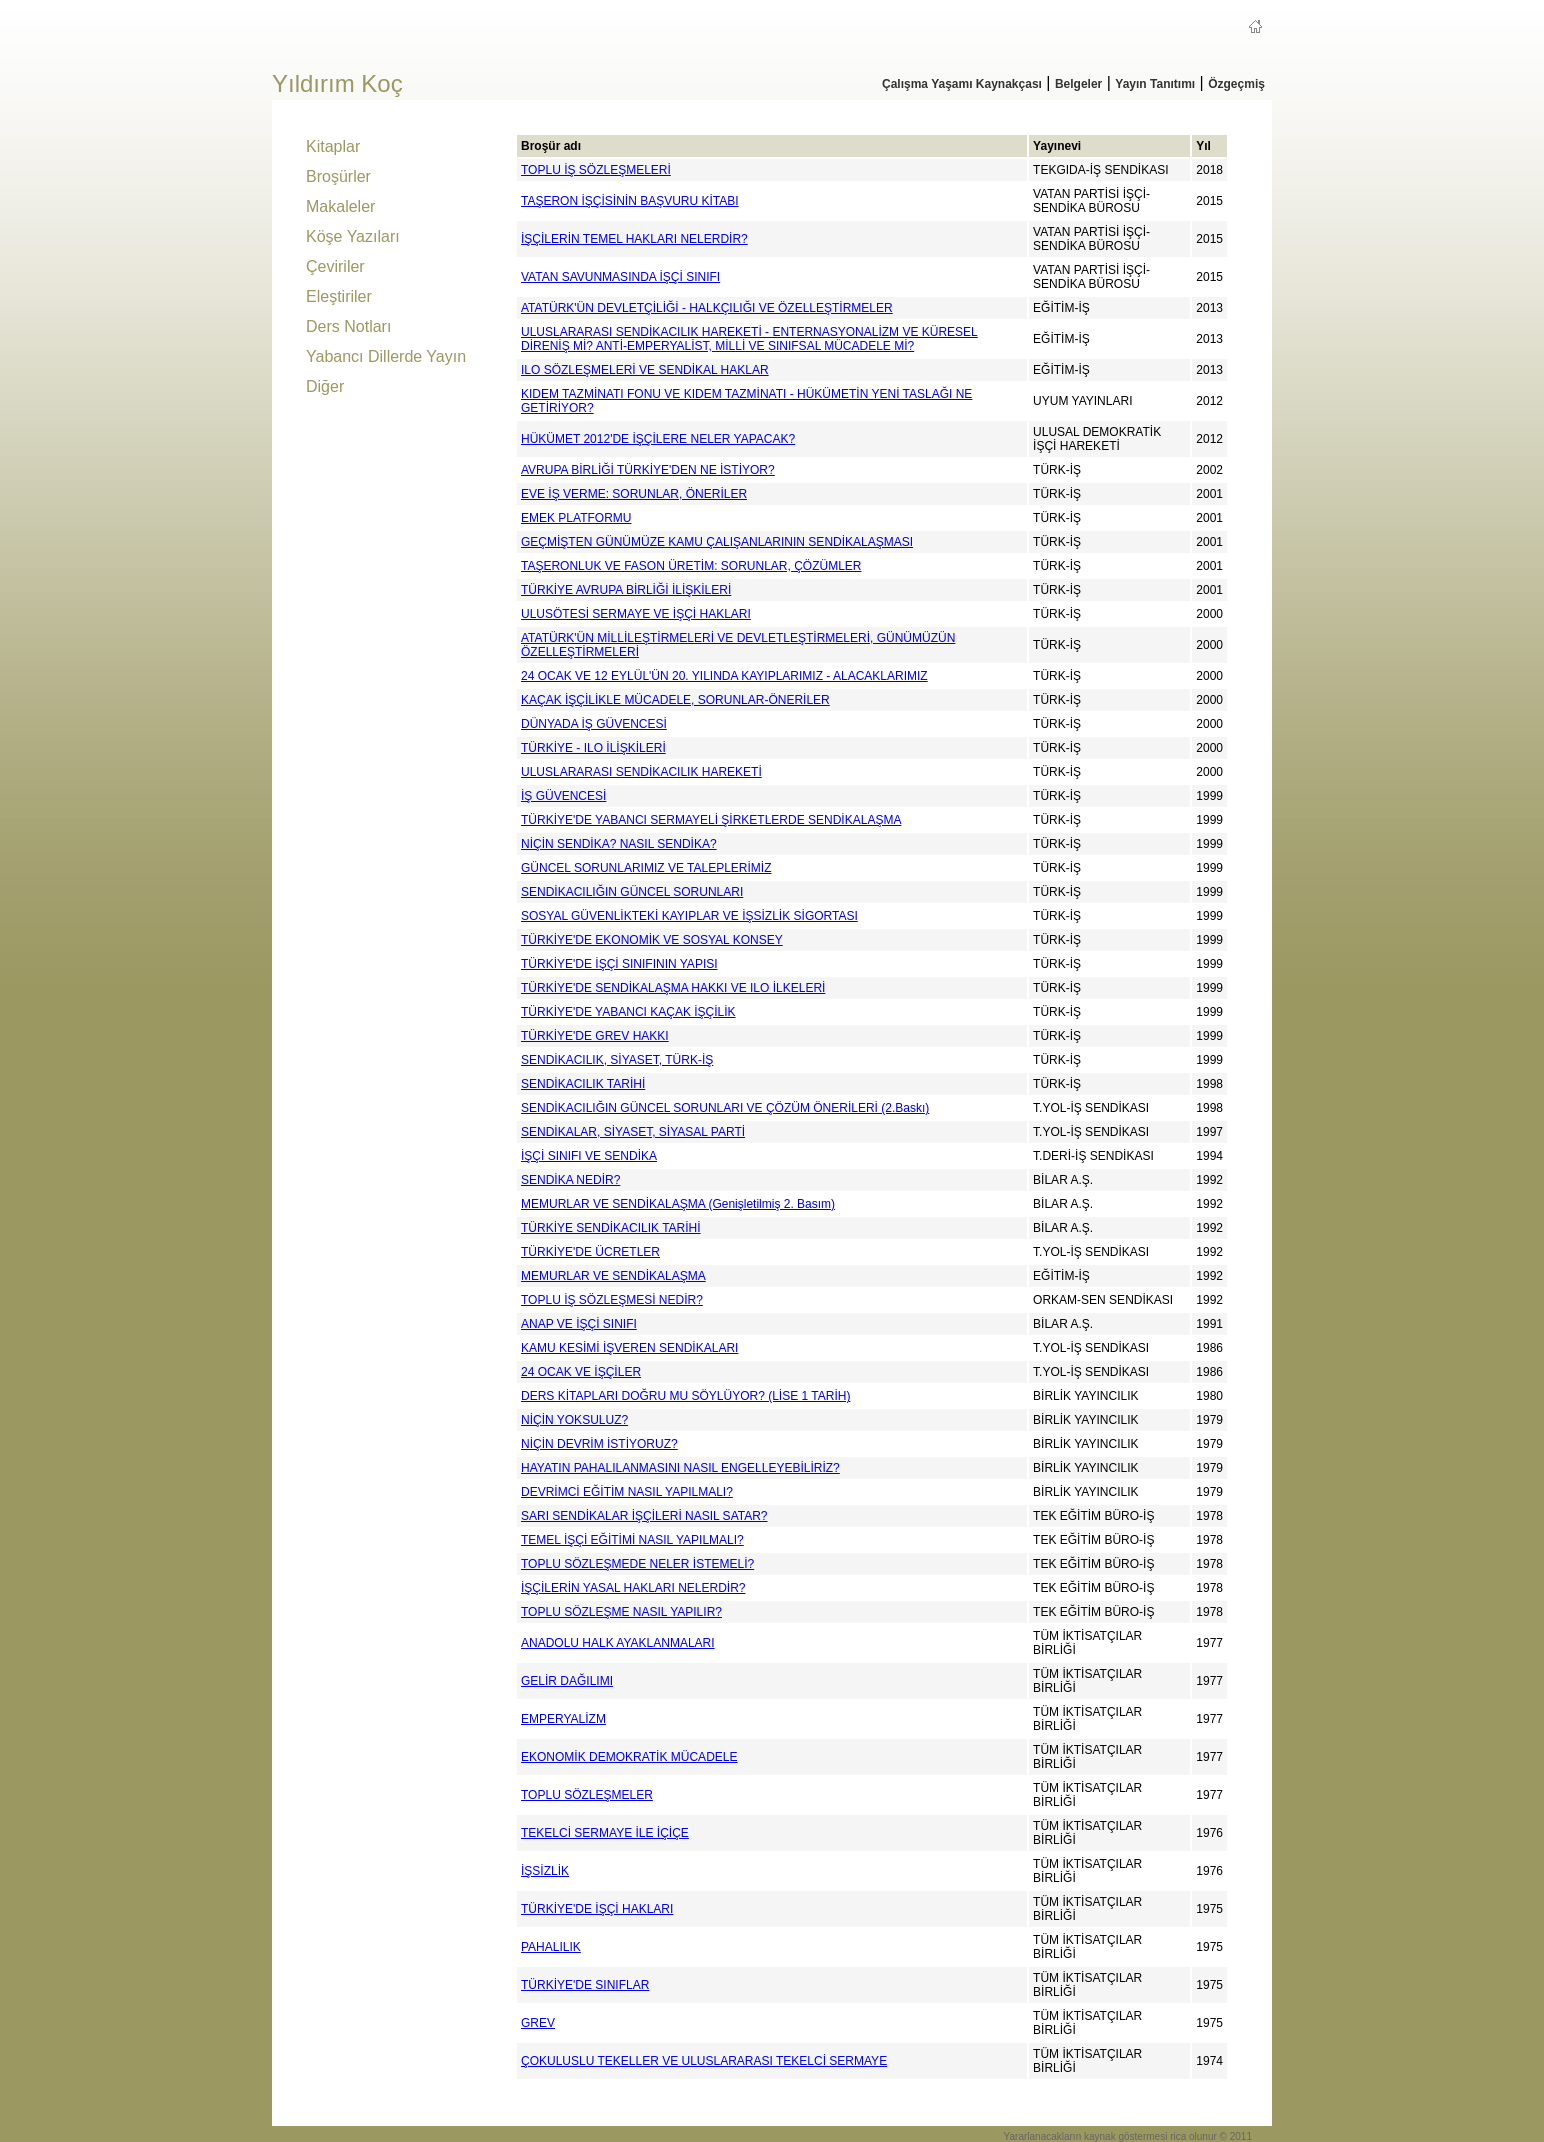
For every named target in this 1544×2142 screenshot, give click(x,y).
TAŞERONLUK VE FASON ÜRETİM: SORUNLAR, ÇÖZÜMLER (691, 566)
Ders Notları (348, 326)
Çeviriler (335, 266)
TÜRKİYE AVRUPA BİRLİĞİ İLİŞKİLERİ (626, 590)
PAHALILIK (551, 1947)
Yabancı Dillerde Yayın (386, 356)
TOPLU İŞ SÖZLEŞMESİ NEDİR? (612, 1300)
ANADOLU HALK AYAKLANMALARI (618, 1643)
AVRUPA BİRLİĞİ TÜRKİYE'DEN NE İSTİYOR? (648, 470)
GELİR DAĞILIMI (567, 1681)
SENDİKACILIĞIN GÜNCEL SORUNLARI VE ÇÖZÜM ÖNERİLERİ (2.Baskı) (725, 1108)
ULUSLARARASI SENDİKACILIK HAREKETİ (641, 772)
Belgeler (1078, 84)
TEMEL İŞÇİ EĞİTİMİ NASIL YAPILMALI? (632, 1540)
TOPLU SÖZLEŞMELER (587, 1795)
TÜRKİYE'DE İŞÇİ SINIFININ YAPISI (619, 964)
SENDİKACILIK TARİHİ (583, 1084)
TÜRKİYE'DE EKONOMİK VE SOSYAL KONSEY (652, 940)
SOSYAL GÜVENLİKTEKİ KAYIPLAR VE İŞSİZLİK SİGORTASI (689, 916)
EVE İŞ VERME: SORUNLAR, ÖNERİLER (634, 494)
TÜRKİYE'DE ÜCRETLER (590, 1252)
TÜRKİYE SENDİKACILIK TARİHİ (611, 1228)
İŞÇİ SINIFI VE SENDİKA (589, 1156)
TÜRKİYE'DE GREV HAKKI (595, 1036)
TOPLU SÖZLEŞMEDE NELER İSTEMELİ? (637, 1564)
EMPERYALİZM (563, 1719)
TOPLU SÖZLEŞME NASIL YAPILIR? (621, 1612)
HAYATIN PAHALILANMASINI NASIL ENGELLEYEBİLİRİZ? (680, 1468)
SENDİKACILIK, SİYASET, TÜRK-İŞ (617, 1060)
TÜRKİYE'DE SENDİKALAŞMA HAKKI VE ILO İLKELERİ (673, 988)
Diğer (325, 386)
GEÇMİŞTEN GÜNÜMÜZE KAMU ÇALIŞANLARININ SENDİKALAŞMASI (717, 542)
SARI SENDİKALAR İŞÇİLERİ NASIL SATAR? (644, 1516)
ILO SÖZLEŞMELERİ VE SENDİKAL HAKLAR (645, 370)
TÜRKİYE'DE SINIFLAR (585, 1985)
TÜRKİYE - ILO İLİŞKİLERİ (593, 748)
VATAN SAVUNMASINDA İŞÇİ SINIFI (620, 277)
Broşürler (338, 176)
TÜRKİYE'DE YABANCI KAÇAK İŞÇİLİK (628, 1012)
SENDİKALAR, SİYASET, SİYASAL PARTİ (633, 1132)
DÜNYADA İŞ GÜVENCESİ (594, 724)
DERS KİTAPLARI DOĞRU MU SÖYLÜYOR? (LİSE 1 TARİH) (685, 1396)
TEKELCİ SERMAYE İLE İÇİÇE (605, 1833)
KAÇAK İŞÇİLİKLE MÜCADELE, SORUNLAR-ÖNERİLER (675, 700)
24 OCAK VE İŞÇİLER (581, 1372)
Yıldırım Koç (337, 83)
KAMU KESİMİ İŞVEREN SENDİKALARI (629, 1348)
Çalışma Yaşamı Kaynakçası (962, 84)
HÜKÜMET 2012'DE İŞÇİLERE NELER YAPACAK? (658, 439)
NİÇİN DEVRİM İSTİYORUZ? (599, 1444)
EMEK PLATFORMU (576, 518)
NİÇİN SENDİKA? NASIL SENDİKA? (619, 844)
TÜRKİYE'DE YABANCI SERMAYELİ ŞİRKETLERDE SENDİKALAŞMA (711, 820)
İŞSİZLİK (545, 1871)
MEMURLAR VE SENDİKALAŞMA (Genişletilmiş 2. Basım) (678, 1204)
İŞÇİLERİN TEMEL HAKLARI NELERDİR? (634, 239)
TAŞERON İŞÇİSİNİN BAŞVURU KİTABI (630, 201)
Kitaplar (333, 146)
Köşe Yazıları (353, 236)
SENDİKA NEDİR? (570, 1180)
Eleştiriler (339, 296)
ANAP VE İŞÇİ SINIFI (579, 1324)
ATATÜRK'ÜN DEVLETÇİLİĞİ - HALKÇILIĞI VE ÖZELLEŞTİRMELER (707, 308)
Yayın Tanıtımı (1155, 84)
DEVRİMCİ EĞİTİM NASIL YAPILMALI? (627, 1492)
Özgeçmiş (1236, 84)
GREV (538, 2023)
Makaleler (340, 206)
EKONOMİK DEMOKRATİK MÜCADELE (629, 1757)
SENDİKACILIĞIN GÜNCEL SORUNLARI (632, 892)
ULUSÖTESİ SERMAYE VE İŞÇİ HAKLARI (636, 614)
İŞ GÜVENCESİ (563, 796)
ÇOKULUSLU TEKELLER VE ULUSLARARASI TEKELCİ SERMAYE (704, 2061)
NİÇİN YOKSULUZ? (574, 1420)
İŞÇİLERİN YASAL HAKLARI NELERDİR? (633, 1588)
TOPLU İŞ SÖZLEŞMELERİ (596, 170)
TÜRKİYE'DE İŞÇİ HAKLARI (597, 1909)
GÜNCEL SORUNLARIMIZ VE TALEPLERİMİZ (646, 868)
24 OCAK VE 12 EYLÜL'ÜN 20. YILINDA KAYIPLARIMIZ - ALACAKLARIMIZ (724, 676)
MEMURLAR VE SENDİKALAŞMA (613, 1276)
